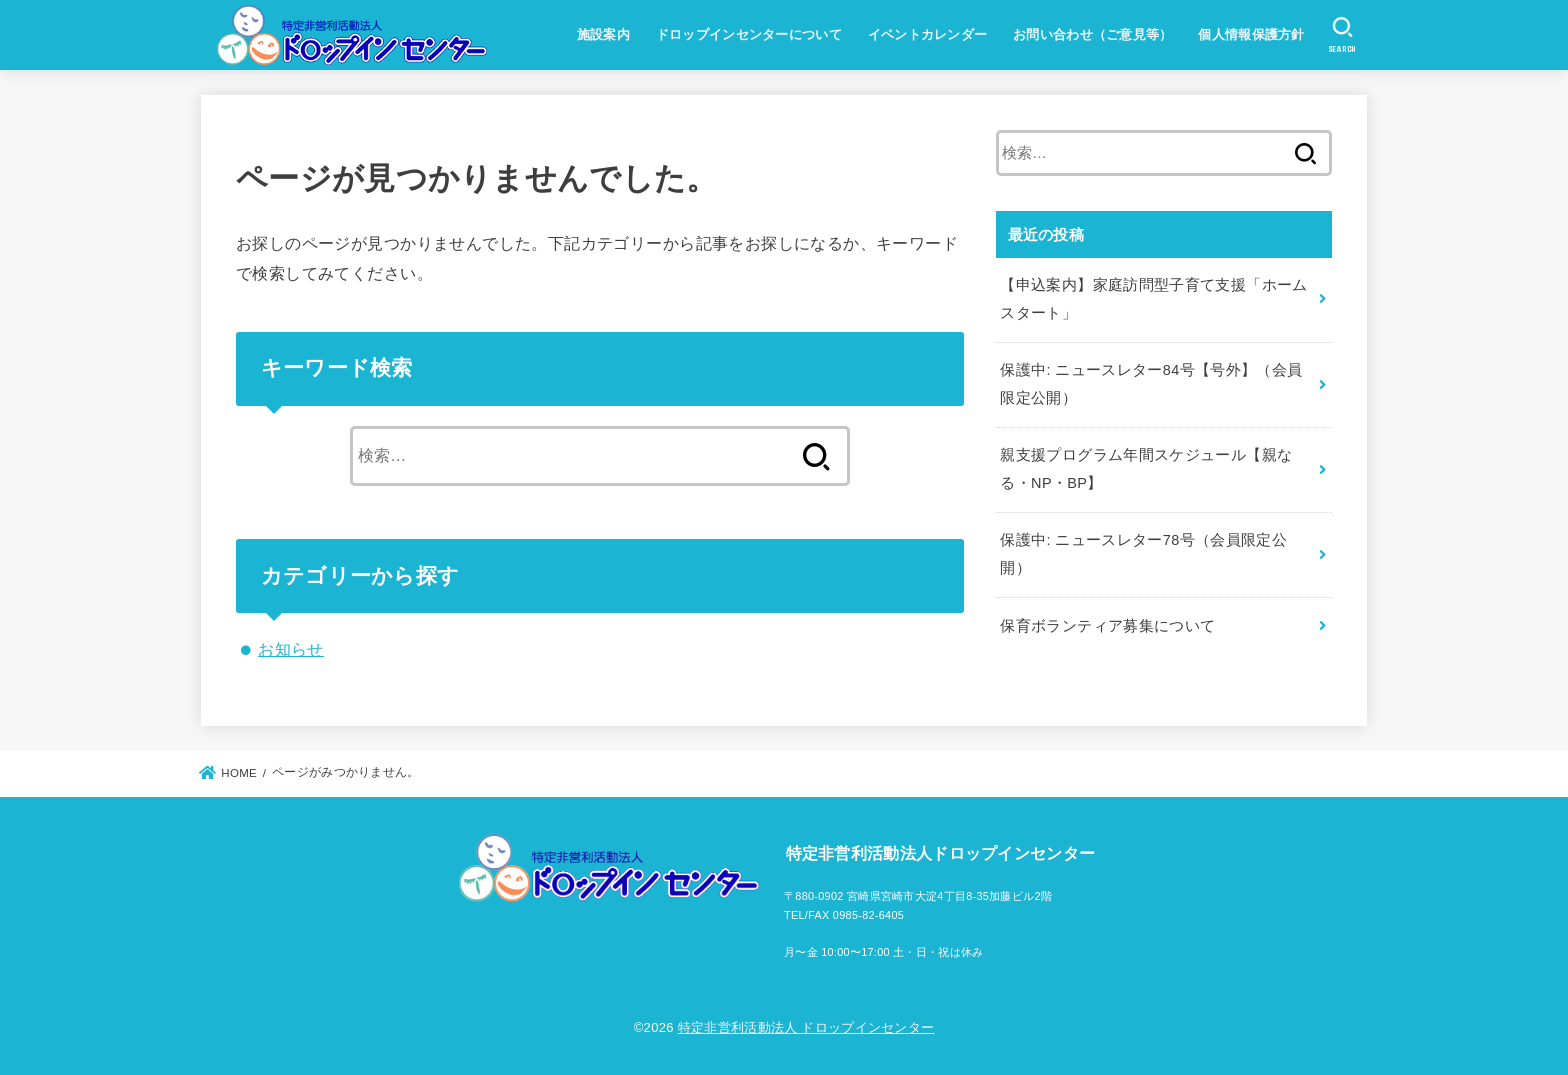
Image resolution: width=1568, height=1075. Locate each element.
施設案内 (603, 34)
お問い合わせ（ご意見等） (1093, 34)
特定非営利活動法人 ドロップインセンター (806, 1027)
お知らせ (291, 649)
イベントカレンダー (928, 34)
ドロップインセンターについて (749, 34)
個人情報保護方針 (1251, 34)
